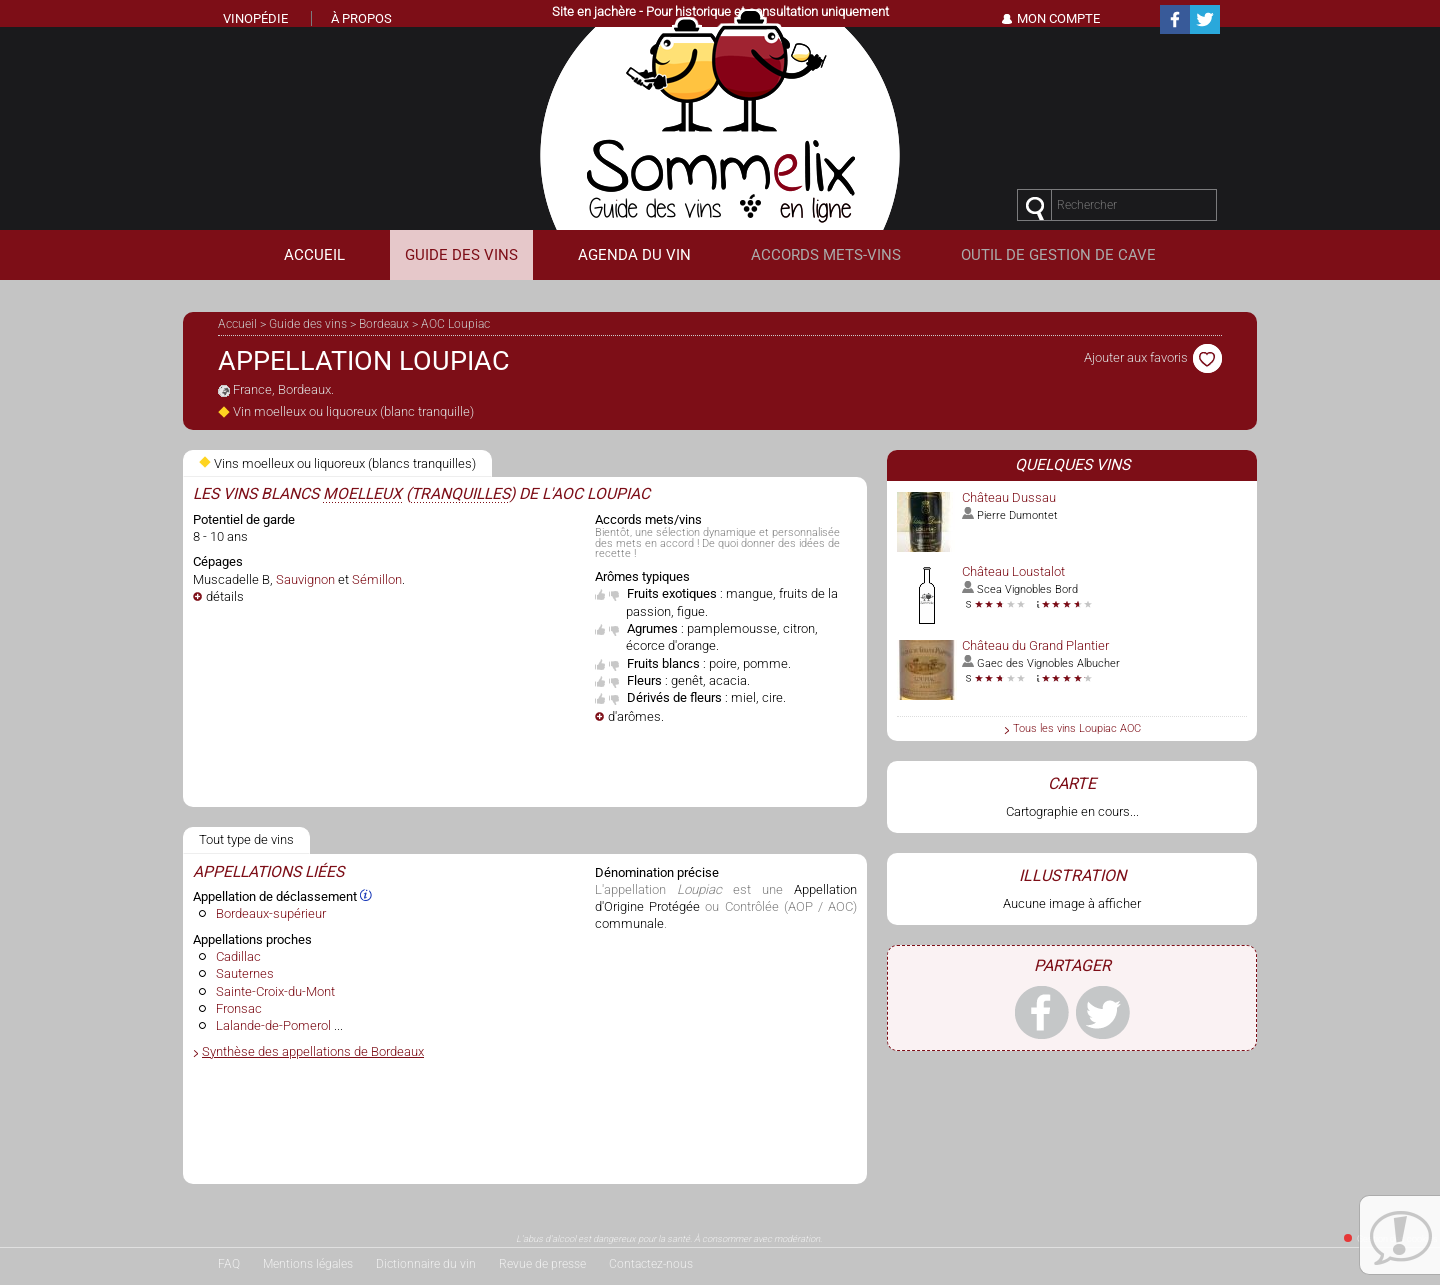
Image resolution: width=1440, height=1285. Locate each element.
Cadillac (238, 956)
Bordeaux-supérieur (271, 913)
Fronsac (239, 1008)
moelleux (362, 494)
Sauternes (245, 973)
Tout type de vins (246, 839)
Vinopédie (255, 18)
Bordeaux (384, 324)
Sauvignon (305, 579)
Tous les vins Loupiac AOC (1077, 728)
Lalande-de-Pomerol (273, 1025)
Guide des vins (308, 324)
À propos (361, 18)
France (252, 389)
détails (225, 596)
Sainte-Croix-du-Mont (275, 991)
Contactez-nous (651, 1264)
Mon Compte (1058, 18)
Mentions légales (308, 1264)
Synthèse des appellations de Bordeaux (313, 1051)
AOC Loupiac (455, 324)
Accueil (237, 324)
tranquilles (460, 494)
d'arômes (634, 716)
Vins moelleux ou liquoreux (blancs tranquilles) (337, 463)
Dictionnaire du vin (426, 1264)
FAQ (229, 1264)
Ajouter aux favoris (1153, 357)
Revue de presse (542, 1264)
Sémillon (377, 579)
